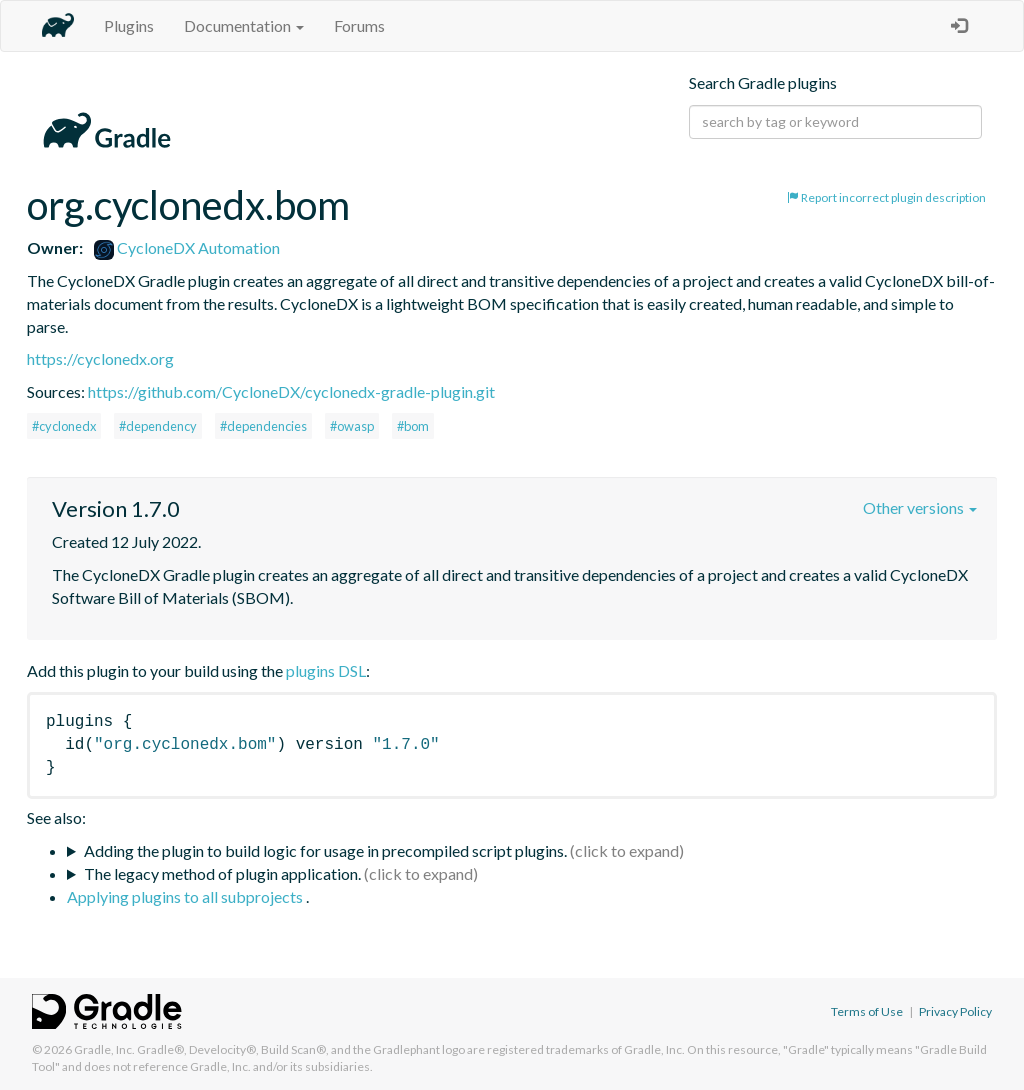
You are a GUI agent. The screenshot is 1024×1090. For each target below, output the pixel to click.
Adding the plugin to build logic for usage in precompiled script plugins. (325, 850)
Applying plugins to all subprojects (186, 896)
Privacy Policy (955, 1011)
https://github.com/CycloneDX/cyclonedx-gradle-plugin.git (291, 391)
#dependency (158, 426)
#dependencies (263, 426)
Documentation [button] (244, 25)
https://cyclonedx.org (100, 358)
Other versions (920, 507)
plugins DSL (326, 670)
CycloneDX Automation (187, 247)
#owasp (352, 426)
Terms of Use (867, 1011)
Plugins (129, 25)
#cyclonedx (64, 426)
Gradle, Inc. (104, 1049)
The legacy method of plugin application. (222, 873)
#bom (413, 426)
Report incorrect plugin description (886, 197)
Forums (359, 25)
